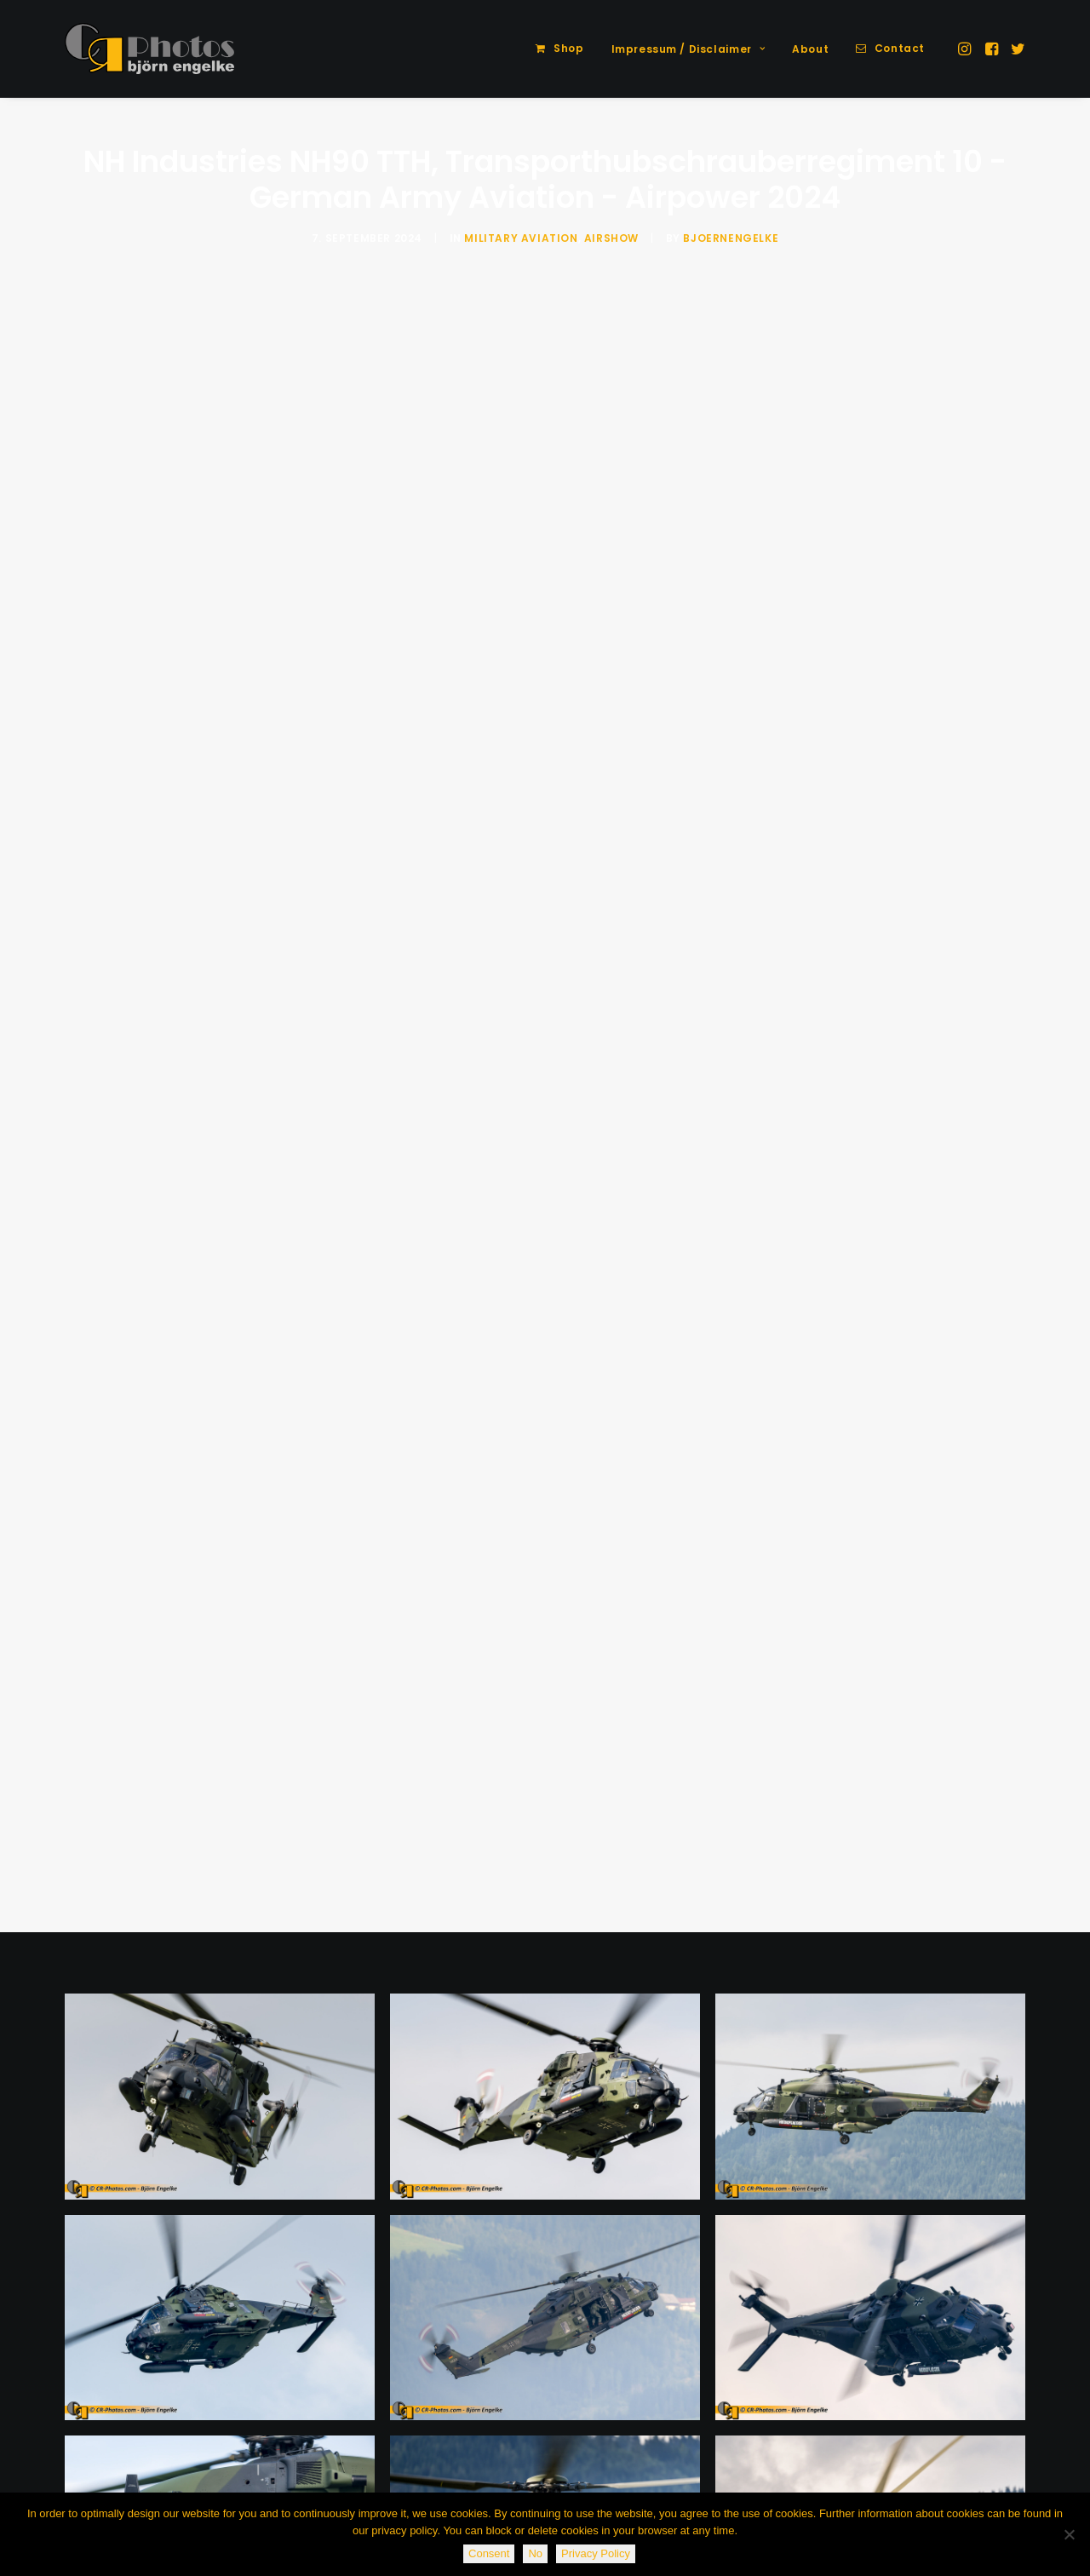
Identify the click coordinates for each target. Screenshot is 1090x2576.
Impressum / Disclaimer (688, 49)
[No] (1068, 2534)
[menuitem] (559, 48)
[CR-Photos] (149, 48)
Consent (488, 2553)
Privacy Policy (595, 2553)
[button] (966, 48)
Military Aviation (520, 238)
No (535, 2553)
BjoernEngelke (730, 238)
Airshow (611, 238)
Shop (568, 48)
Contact (900, 48)
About (810, 49)
